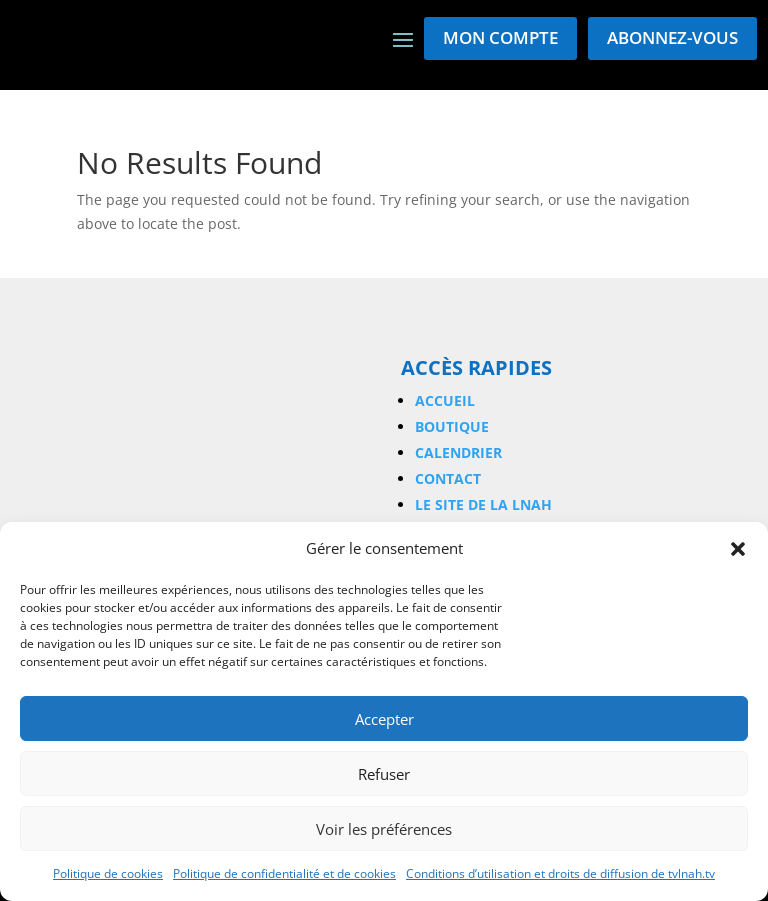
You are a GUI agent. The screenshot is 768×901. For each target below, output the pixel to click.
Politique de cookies (108, 873)
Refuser (384, 774)
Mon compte (500, 37)
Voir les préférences (384, 829)
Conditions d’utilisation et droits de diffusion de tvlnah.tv (560, 873)
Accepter (384, 719)
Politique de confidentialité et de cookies (284, 873)
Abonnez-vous (672, 37)
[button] (738, 549)
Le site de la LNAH (483, 504)
